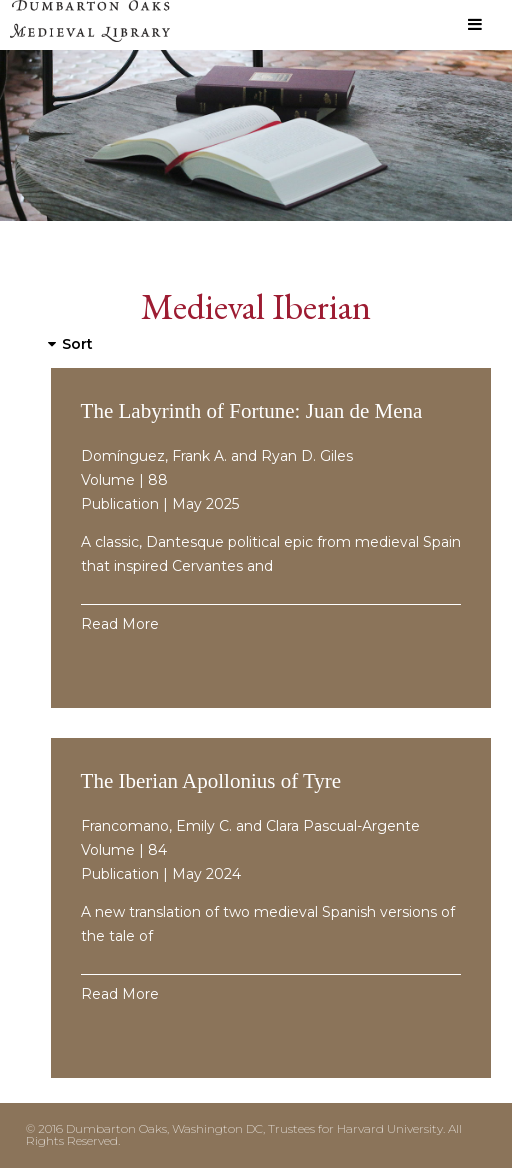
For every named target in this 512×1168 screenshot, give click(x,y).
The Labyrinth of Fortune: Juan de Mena (252, 411)
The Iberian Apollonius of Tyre (211, 781)
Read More (120, 624)
